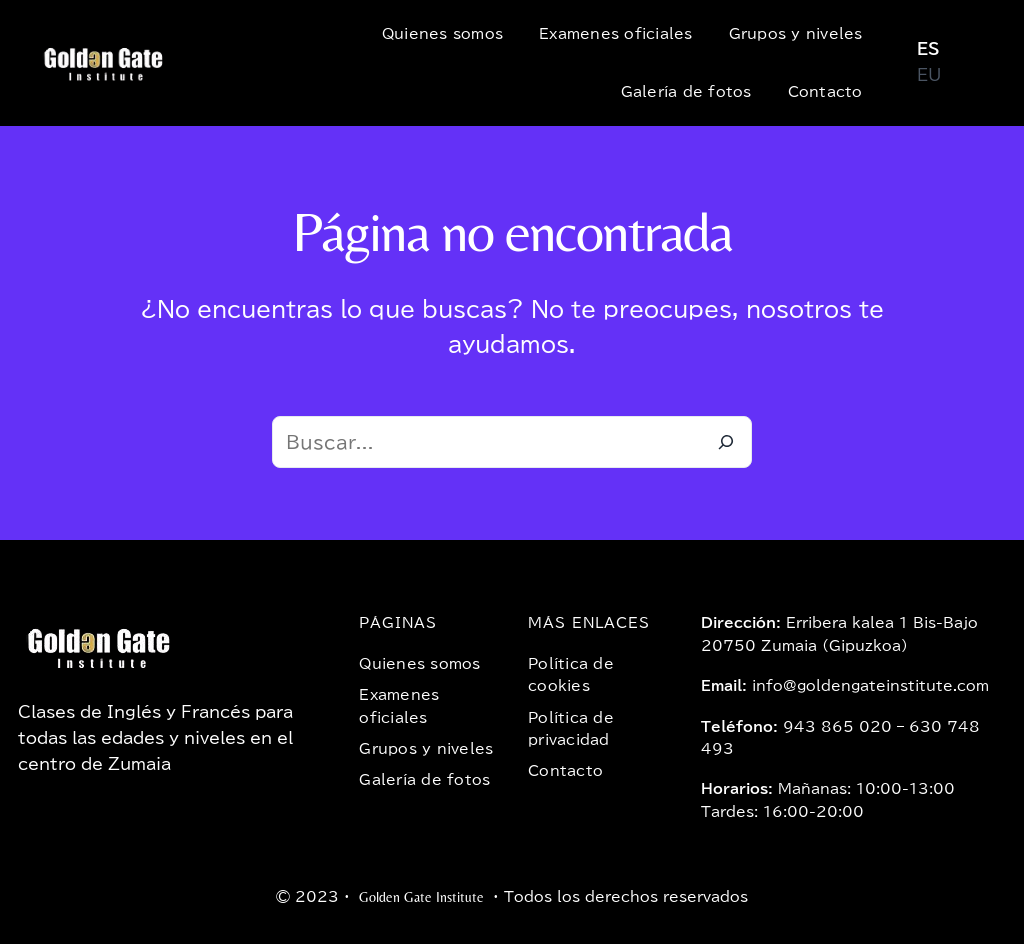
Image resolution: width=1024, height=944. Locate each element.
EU (929, 75)
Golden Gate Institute (421, 897)
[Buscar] (726, 442)
